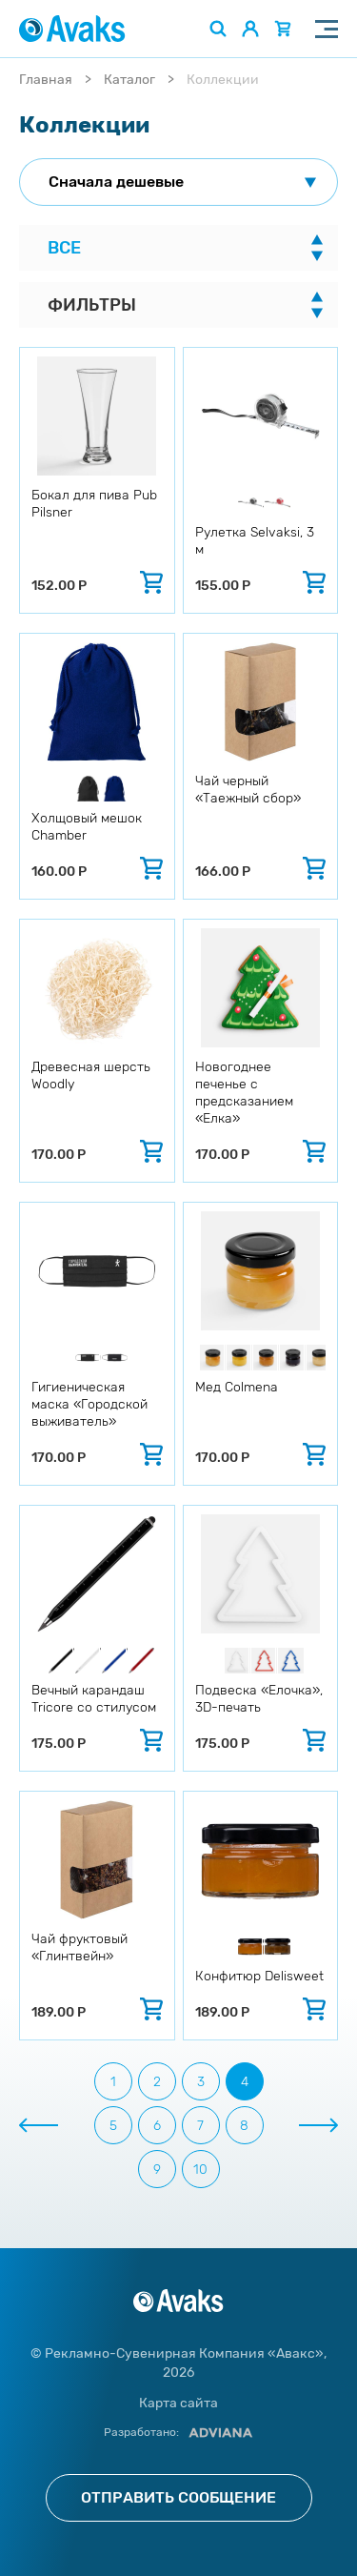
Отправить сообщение (178, 2497)
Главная (45, 79)
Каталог (129, 79)
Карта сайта (178, 2403)
